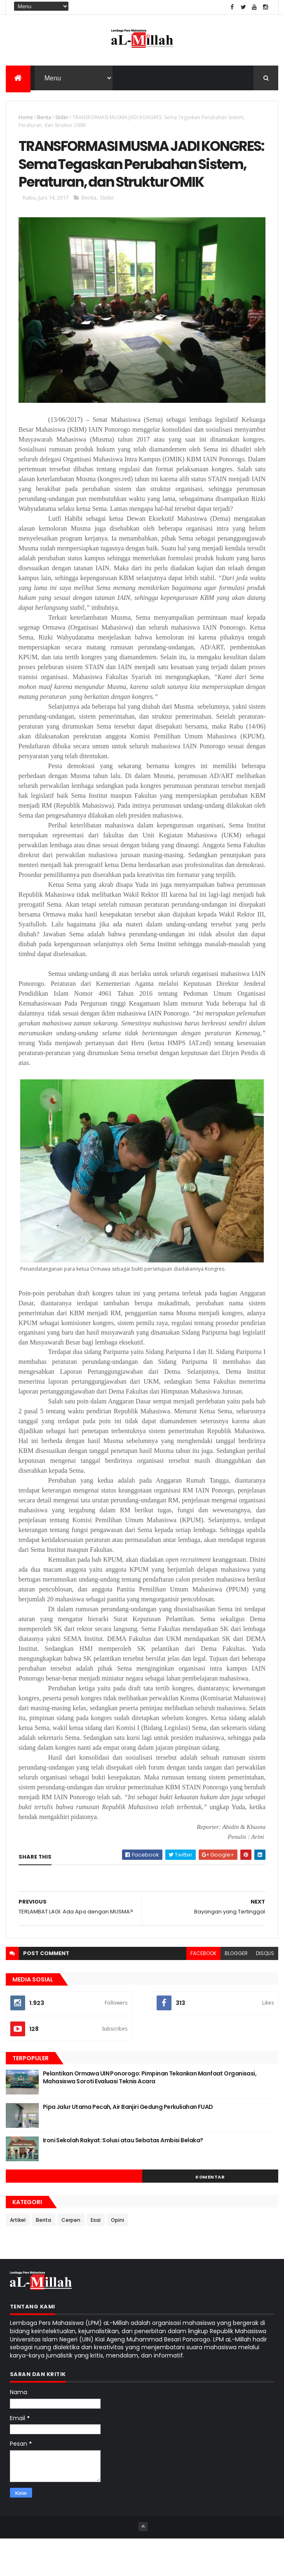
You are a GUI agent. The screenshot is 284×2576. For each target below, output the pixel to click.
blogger (236, 1990)
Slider (61, 120)
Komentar (210, 2214)
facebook (203, 1990)
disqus (265, 1990)
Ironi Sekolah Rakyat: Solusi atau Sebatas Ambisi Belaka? (123, 2177)
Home (26, 120)
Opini (117, 2257)
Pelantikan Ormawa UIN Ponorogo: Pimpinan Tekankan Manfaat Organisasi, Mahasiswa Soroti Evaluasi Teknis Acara (149, 2114)
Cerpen (70, 2257)
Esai (96, 2257)
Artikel (18, 2257)
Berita (44, 120)
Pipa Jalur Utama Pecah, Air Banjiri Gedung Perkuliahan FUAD (128, 2144)
